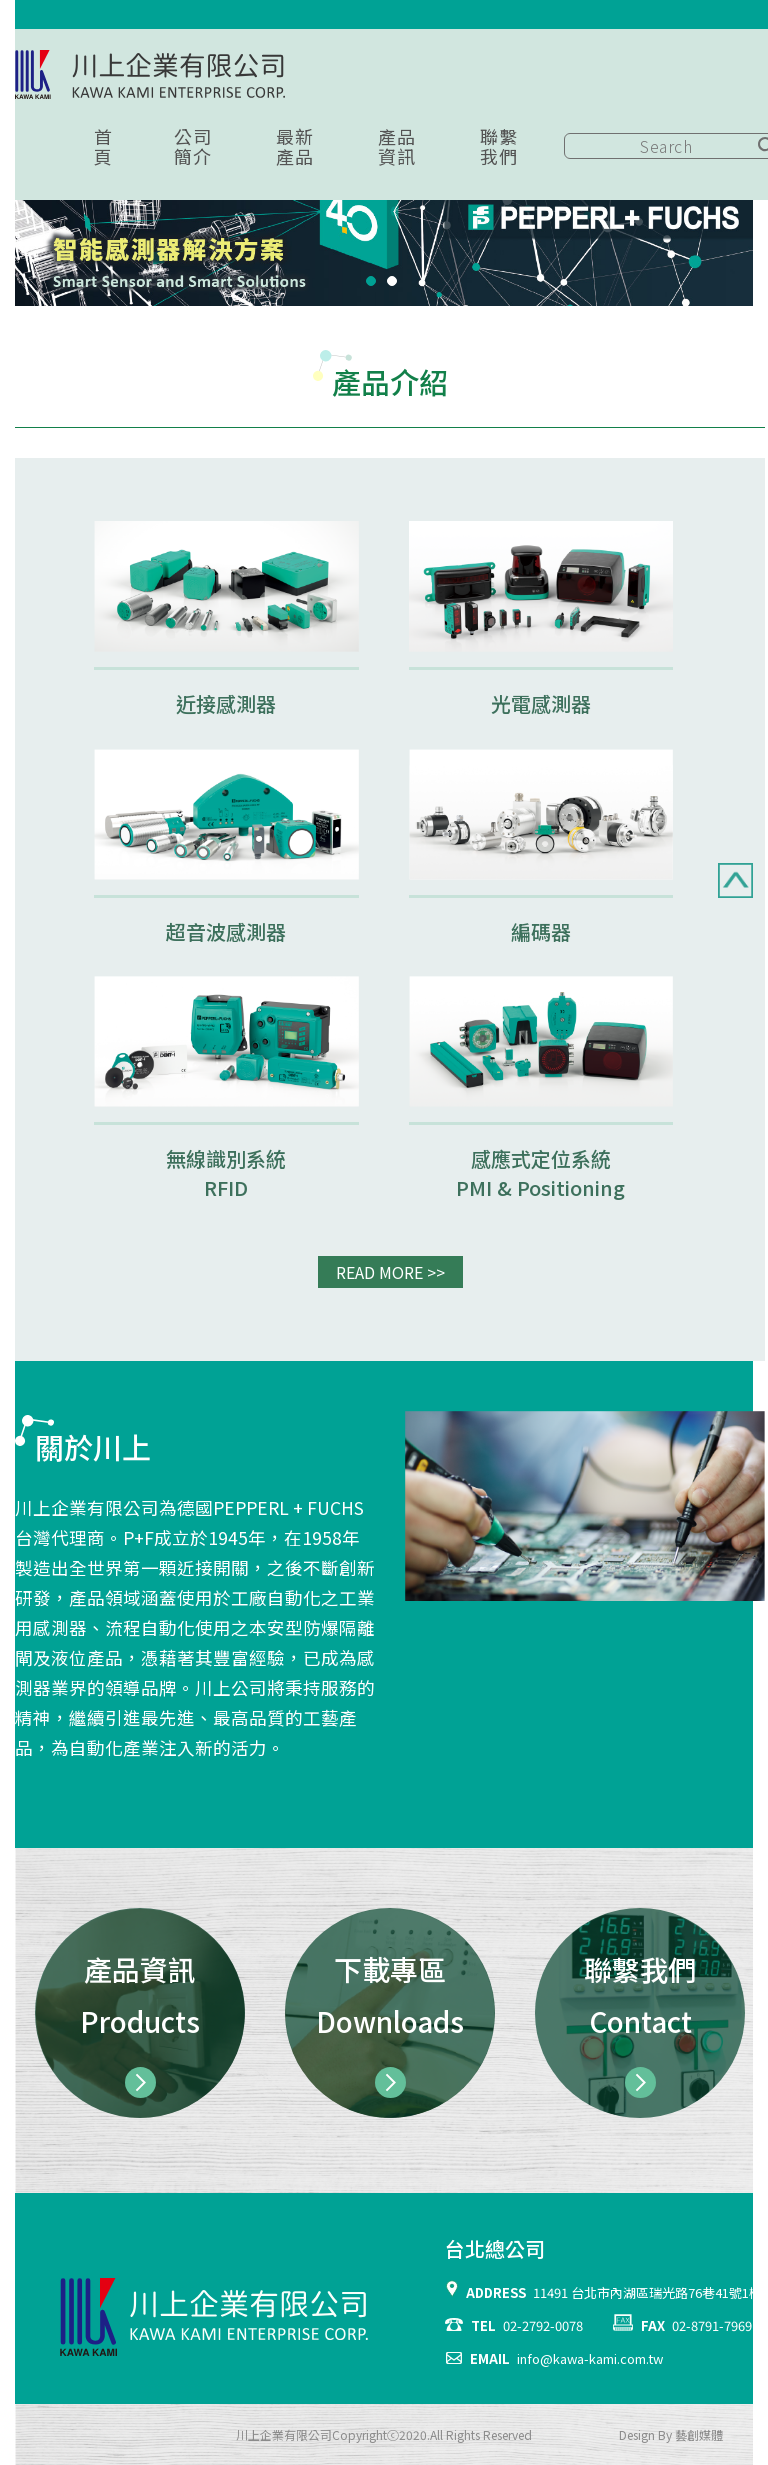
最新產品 (294, 146)
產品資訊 (396, 146)
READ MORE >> (390, 1272)
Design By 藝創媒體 (671, 2434)
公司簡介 (192, 146)
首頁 (103, 146)
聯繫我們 (498, 146)
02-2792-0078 (543, 2325)
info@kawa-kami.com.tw (590, 2358)
